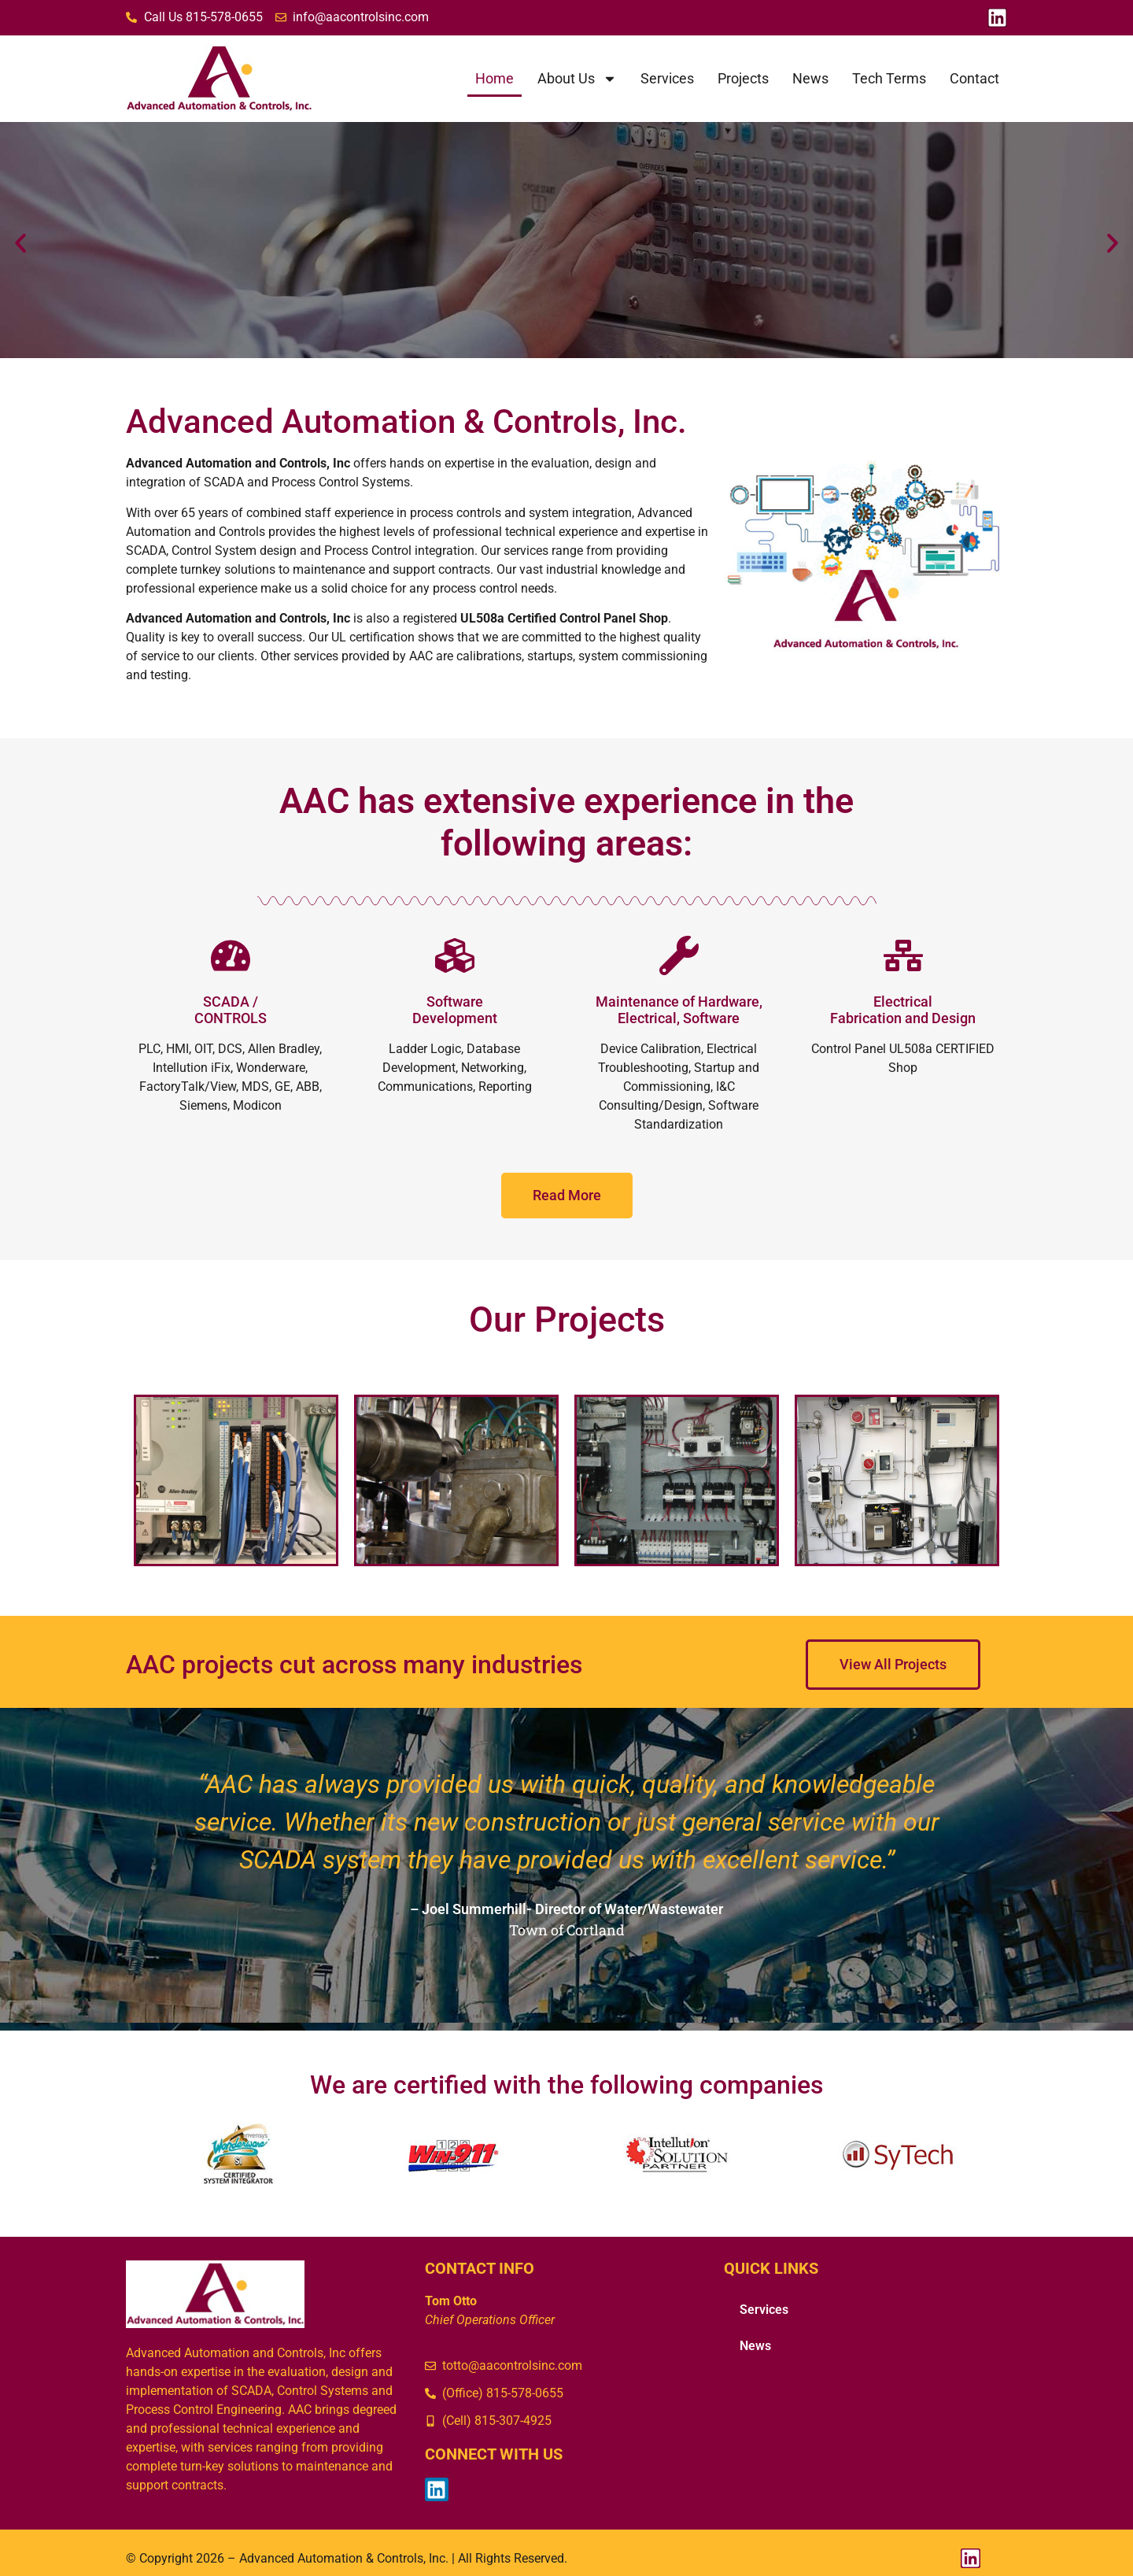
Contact (974, 78)
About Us (577, 79)
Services (667, 78)
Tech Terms (889, 78)
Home (494, 78)
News (810, 78)
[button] (20, 243)
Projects (743, 78)
